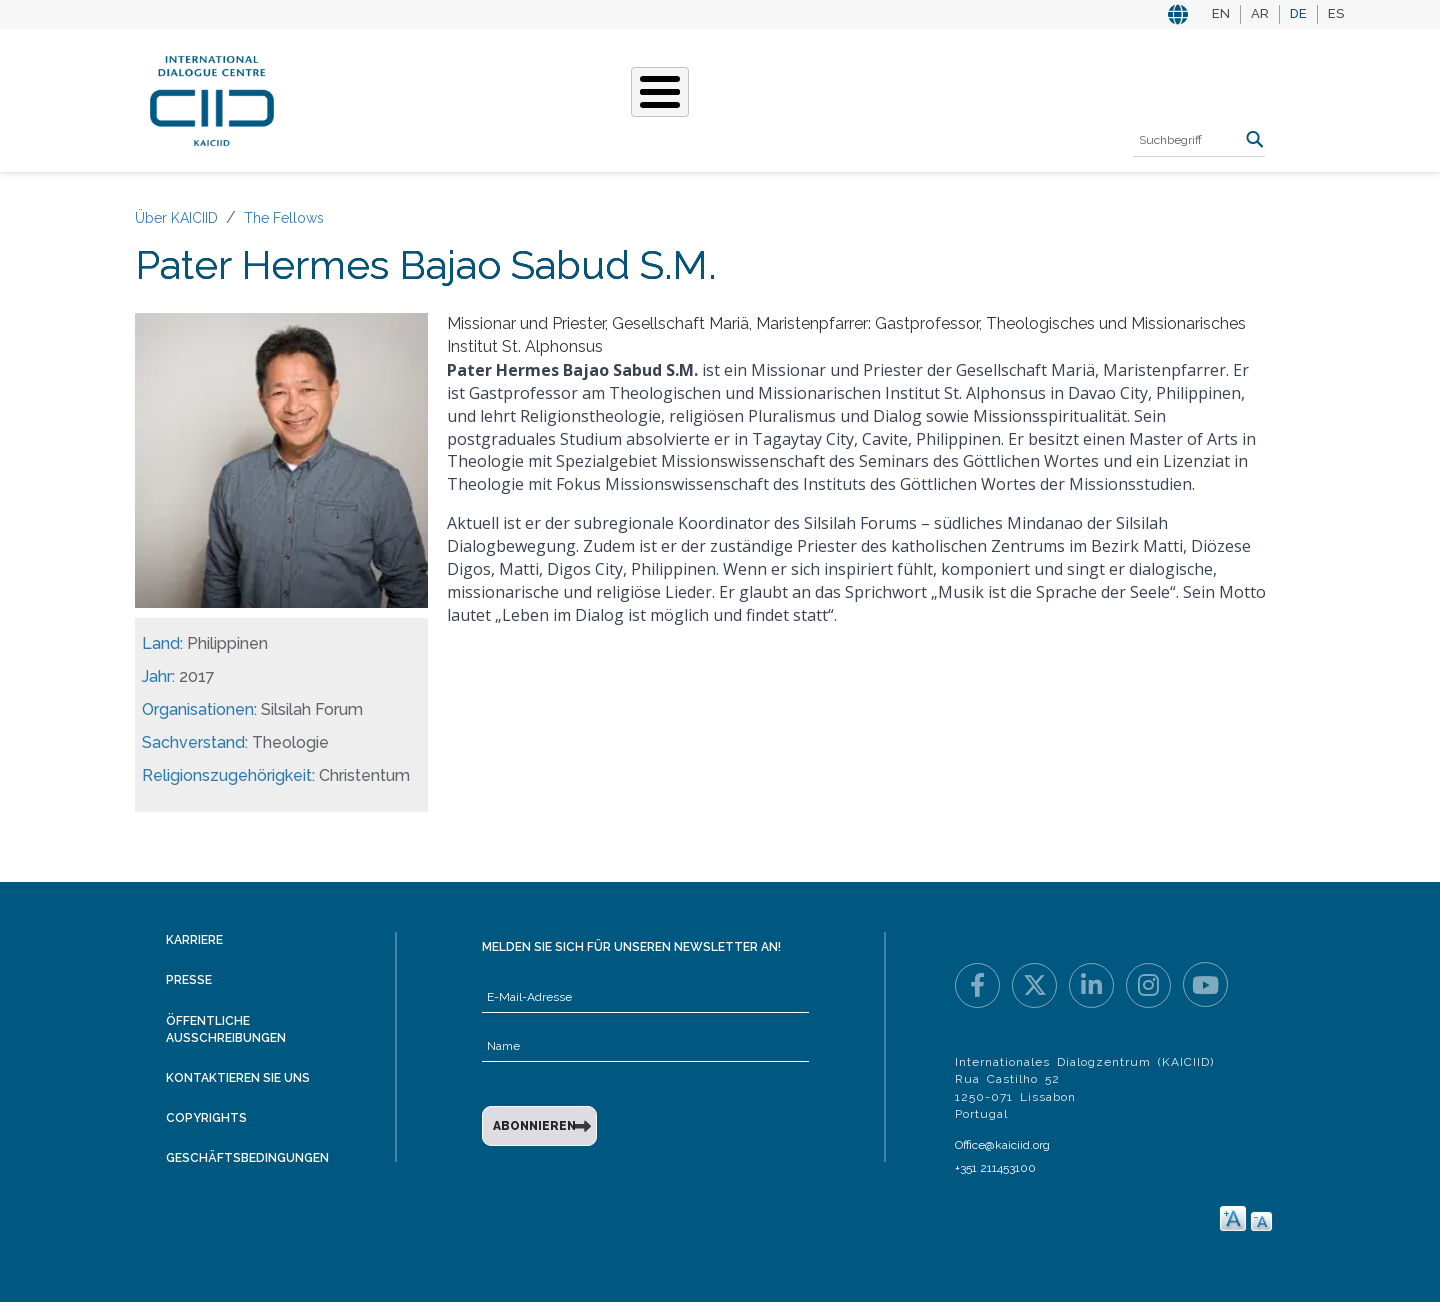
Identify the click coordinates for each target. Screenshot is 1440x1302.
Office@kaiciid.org (1002, 1145)
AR (1260, 13)
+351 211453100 (995, 1168)
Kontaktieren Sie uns (238, 1078)
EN (1221, 13)
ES (1336, 13)
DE (1298, 13)
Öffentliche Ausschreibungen (226, 1029)
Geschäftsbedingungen (247, 1158)
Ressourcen (976, 98)
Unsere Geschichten (646, 98)
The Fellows (284, 218)
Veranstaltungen (829, 98)
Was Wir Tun (486, 98)
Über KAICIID (364, 98)
